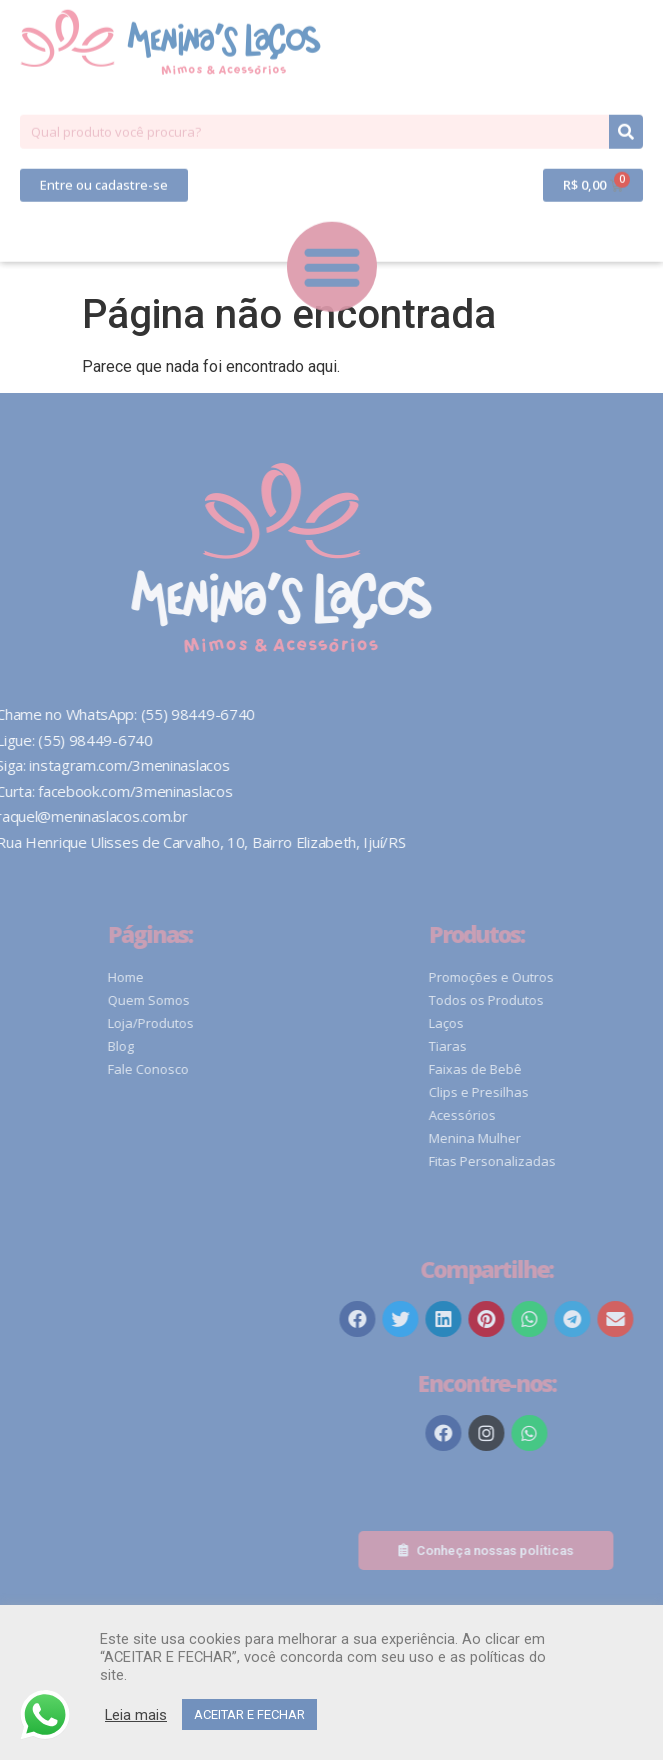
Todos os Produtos (593, 1000)
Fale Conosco (254, 1069)
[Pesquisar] (626, 87)
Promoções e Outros (598, 977)
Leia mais (136, 1715)
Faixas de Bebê (582, 1069)
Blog (227, 1046)
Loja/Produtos (257, 1023)
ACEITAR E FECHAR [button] (249, 1714)
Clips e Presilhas (586, 1092)
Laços (553, 1023)
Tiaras (555, 1046)
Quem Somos (255, 1000)
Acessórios (569, 1115)
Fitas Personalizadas (599, 1161)
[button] (104, 140)
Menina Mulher (582, 1138)
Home (232, 977)
